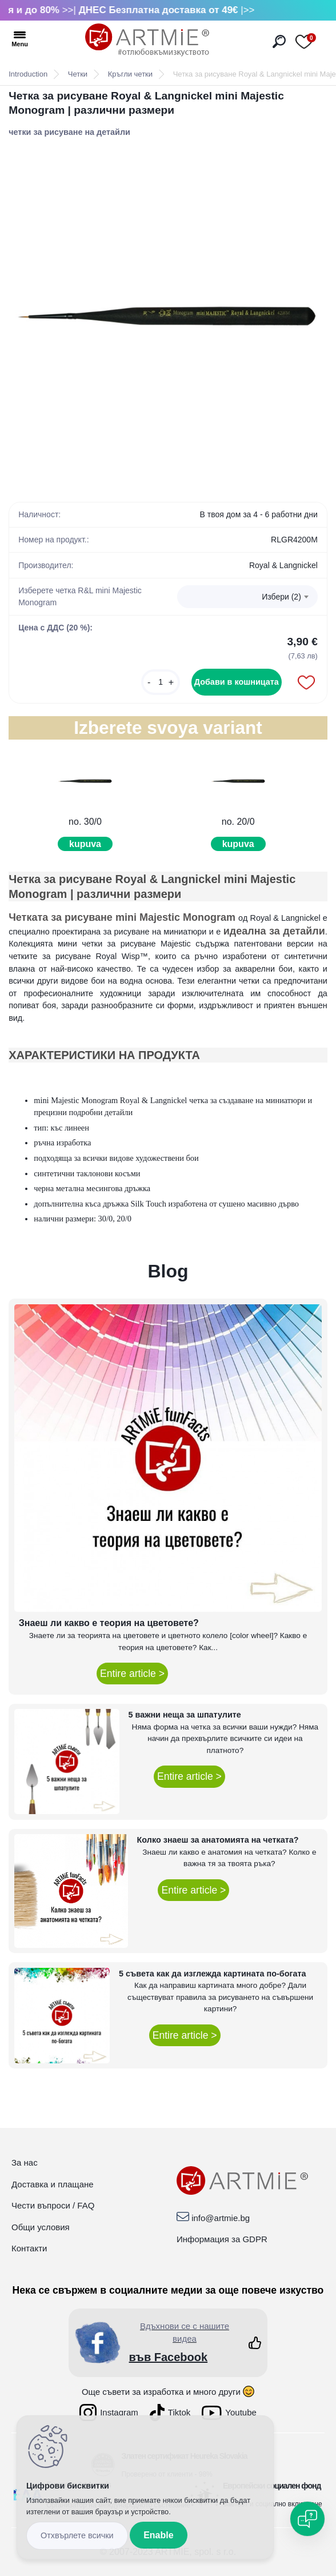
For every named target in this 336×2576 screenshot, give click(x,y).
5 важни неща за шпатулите (185, 1714)
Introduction (28, 74)
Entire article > (132, 1673)
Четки (77, 74)
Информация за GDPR (222, 2239)
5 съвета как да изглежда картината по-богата (212, 1973)
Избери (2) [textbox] (281, 596)
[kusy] (160, 682)
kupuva (85, 844)
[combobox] (247, 596)
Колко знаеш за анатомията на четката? (218, 1839)
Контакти (29, 2248)
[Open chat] (307, 2519)
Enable (158, 2535)
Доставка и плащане (52, 2184)
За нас (24, 2162)
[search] (279, 41)
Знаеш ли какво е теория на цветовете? (109, 1623)
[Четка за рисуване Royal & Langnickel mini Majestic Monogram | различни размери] (168, 314)
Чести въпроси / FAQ (52, 2205)
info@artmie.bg (220, 2218)
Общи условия (40, 2227)
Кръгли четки (130, 74)
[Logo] (147, 40)
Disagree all (77, 2536)
